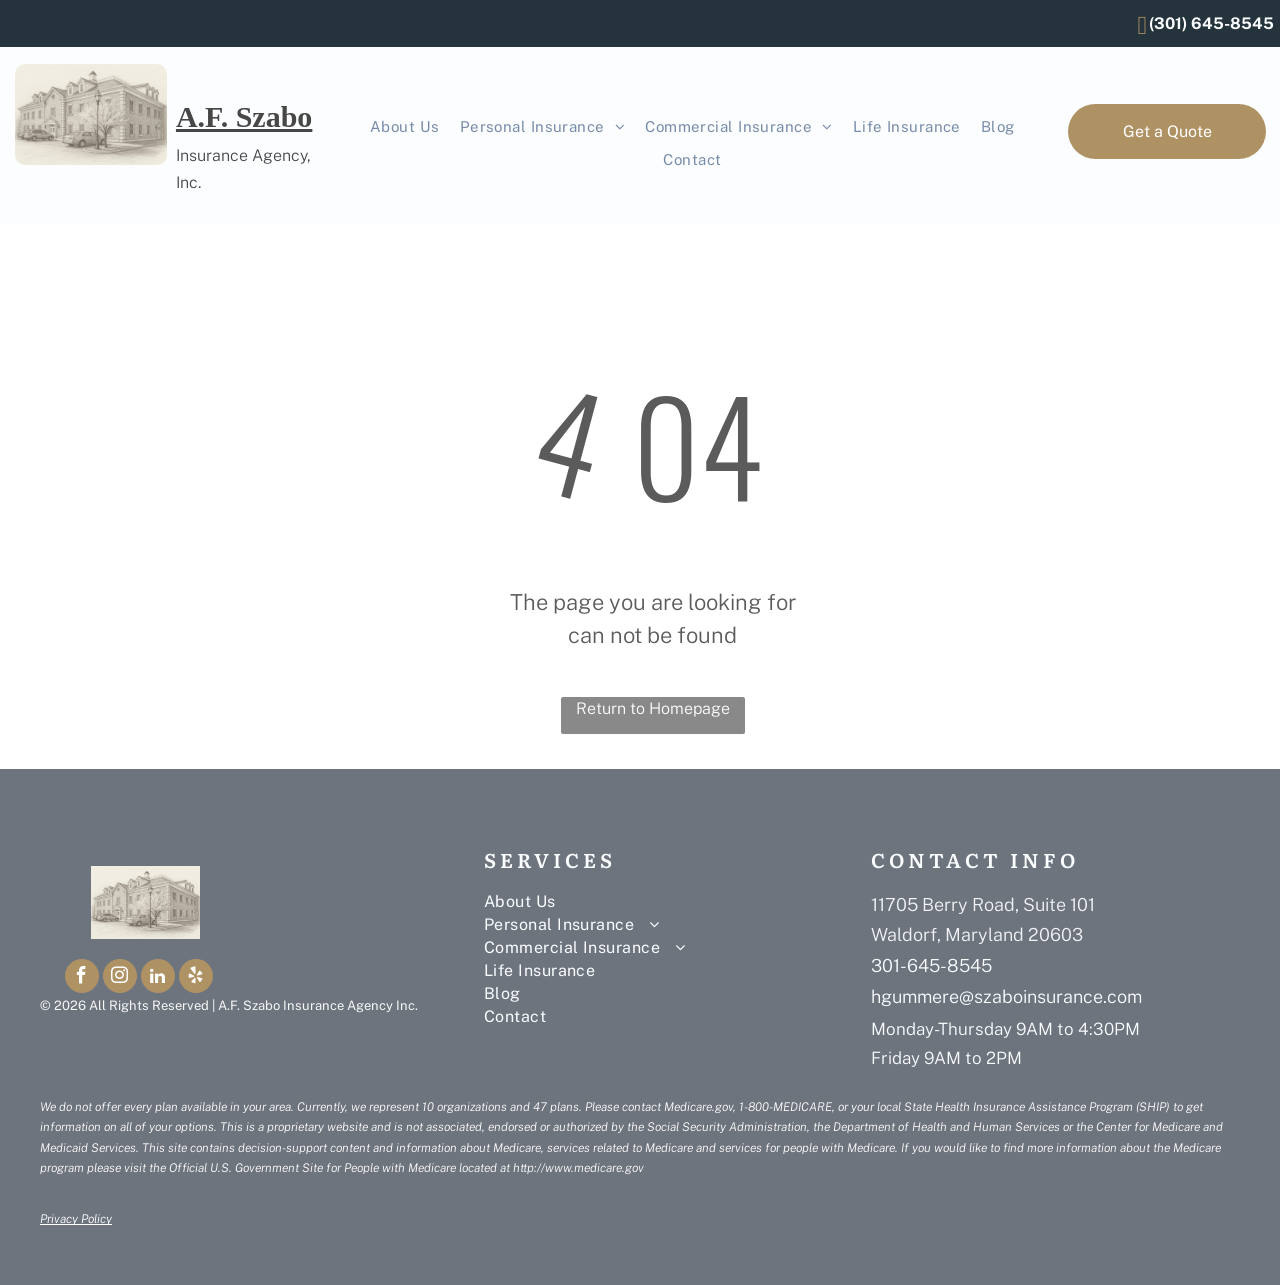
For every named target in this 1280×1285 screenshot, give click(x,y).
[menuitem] (405, 127)
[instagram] (120, 978)
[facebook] (82, 978)
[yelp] (196, 978)
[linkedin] (158, 978)
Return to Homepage (653, 708)
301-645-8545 (931, 965)
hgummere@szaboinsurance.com (1006, 996)
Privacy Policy (76, 1219)
